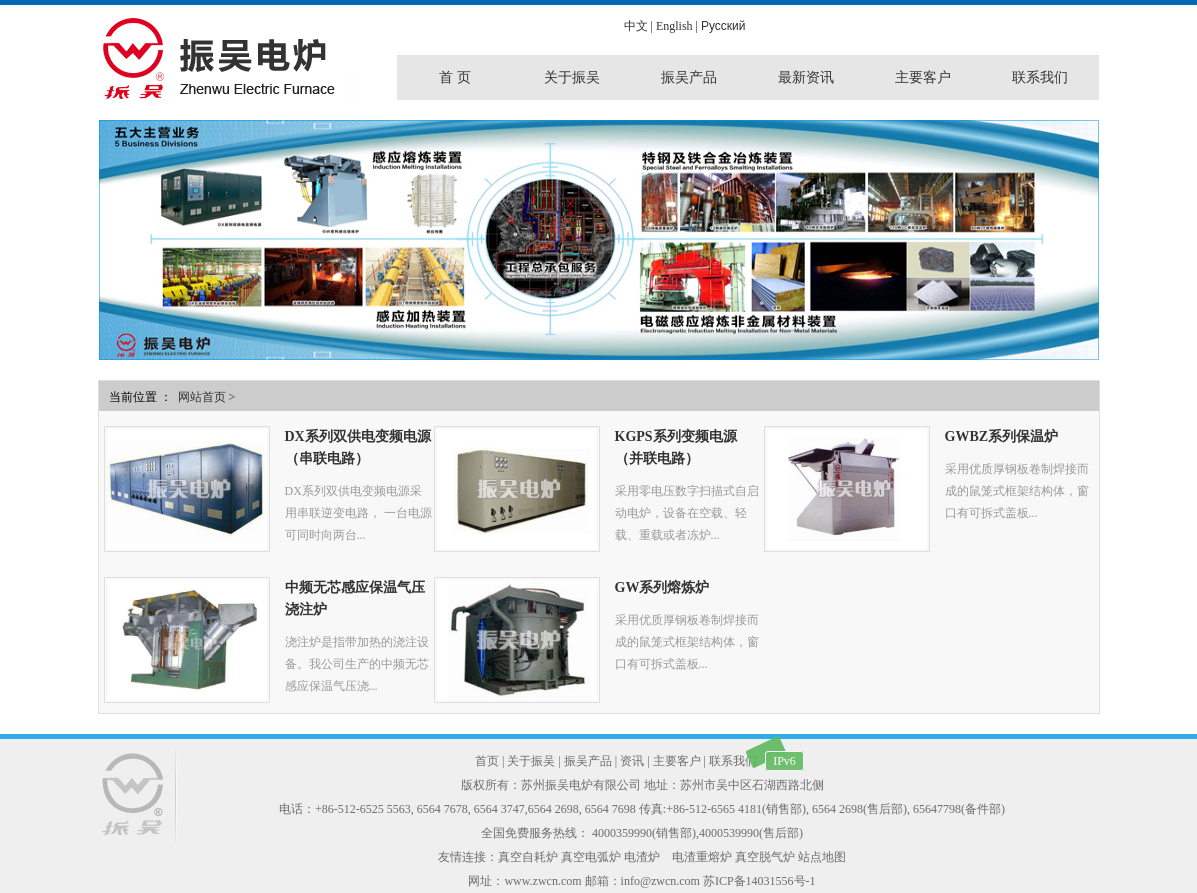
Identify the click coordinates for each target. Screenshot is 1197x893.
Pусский (723, 26)
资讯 (632, 761)
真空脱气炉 (765, 857)
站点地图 (822, 857)
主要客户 (677, 761)
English (674, 26)
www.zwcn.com (542, 881)
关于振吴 (531, 761)
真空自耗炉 (528, 857)
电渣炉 (642, 857)
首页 (487, 761)
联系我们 (733, 761)
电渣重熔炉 (702, 857)
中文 (636, 26)
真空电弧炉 (591, 857)
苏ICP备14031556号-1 (759, 881)
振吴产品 (588, 761)
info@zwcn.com (660, 881)
